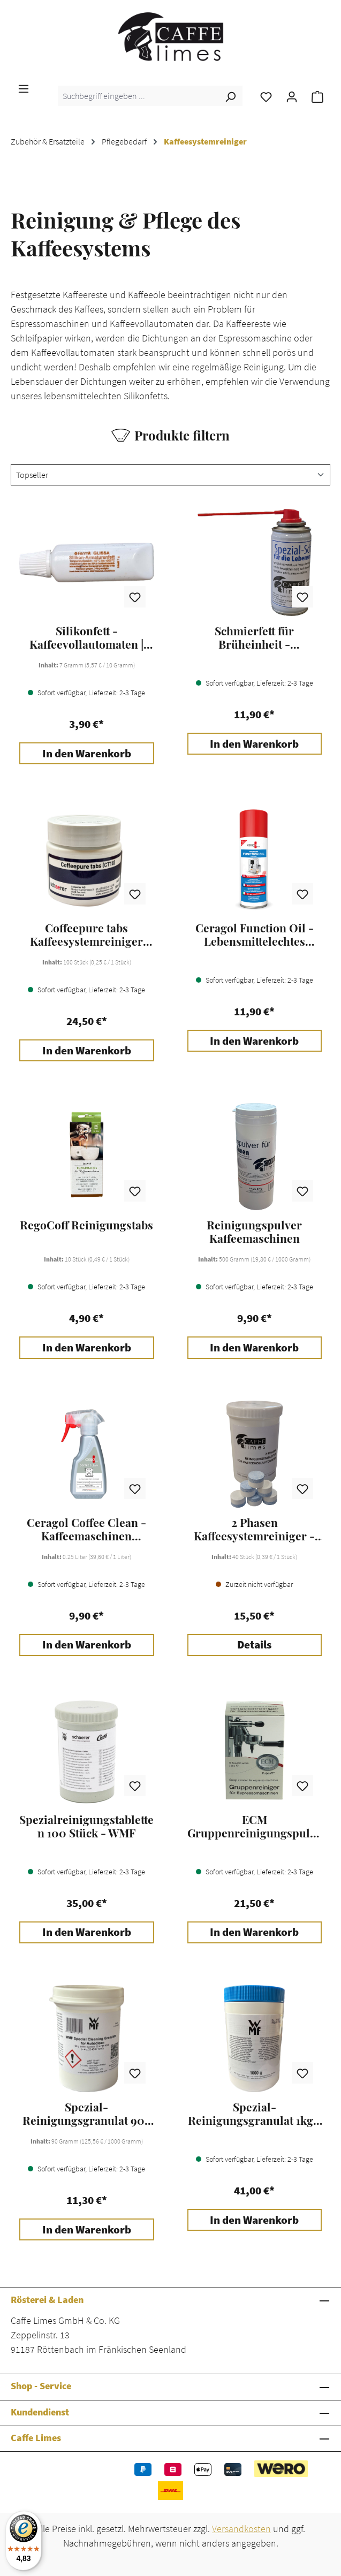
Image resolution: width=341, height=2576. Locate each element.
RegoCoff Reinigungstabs (86, 1225)
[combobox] (138, 96)
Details (254, 1645)
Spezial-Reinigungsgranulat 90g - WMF (86, 2113)
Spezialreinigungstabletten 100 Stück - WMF (86, 1826)
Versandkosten (241, 2528)
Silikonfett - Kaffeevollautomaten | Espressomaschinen (86, 637)
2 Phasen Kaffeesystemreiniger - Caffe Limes (254, 1529)
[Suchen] (230, 96)
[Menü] (23, 87)
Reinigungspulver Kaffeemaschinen (254, 1231)
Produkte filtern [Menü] (170, 435)
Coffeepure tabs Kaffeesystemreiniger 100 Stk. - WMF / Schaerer (86, 934)
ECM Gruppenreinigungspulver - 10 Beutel (254, 1826)
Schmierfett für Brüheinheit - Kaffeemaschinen (254, 637)
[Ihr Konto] (292, 96)
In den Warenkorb (86, 754)
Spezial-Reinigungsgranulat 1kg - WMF (254, 2113)
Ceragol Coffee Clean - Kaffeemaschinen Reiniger (86, 1529)
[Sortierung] (170, 474)
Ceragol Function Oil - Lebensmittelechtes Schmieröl (254, 934)
